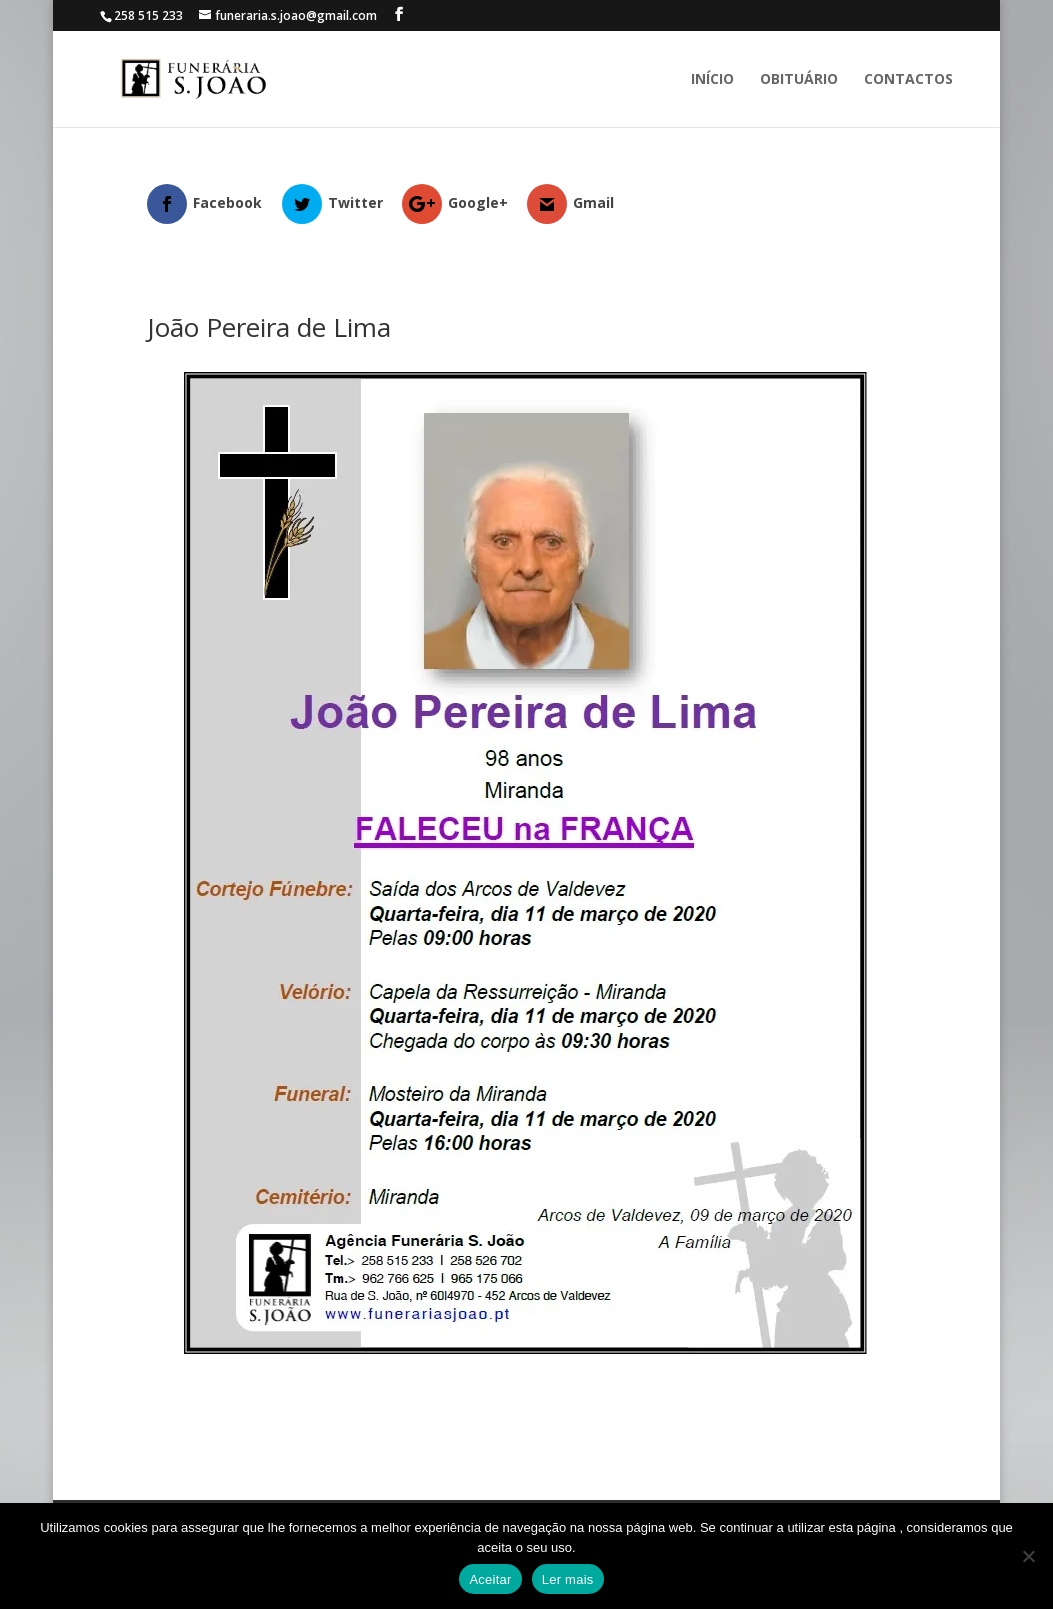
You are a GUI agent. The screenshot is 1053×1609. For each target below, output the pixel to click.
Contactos (908, 80)
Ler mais (568, 1579)
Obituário (799, 80)
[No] (1028, 1556)
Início (712, 80)
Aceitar (490, 1579)
